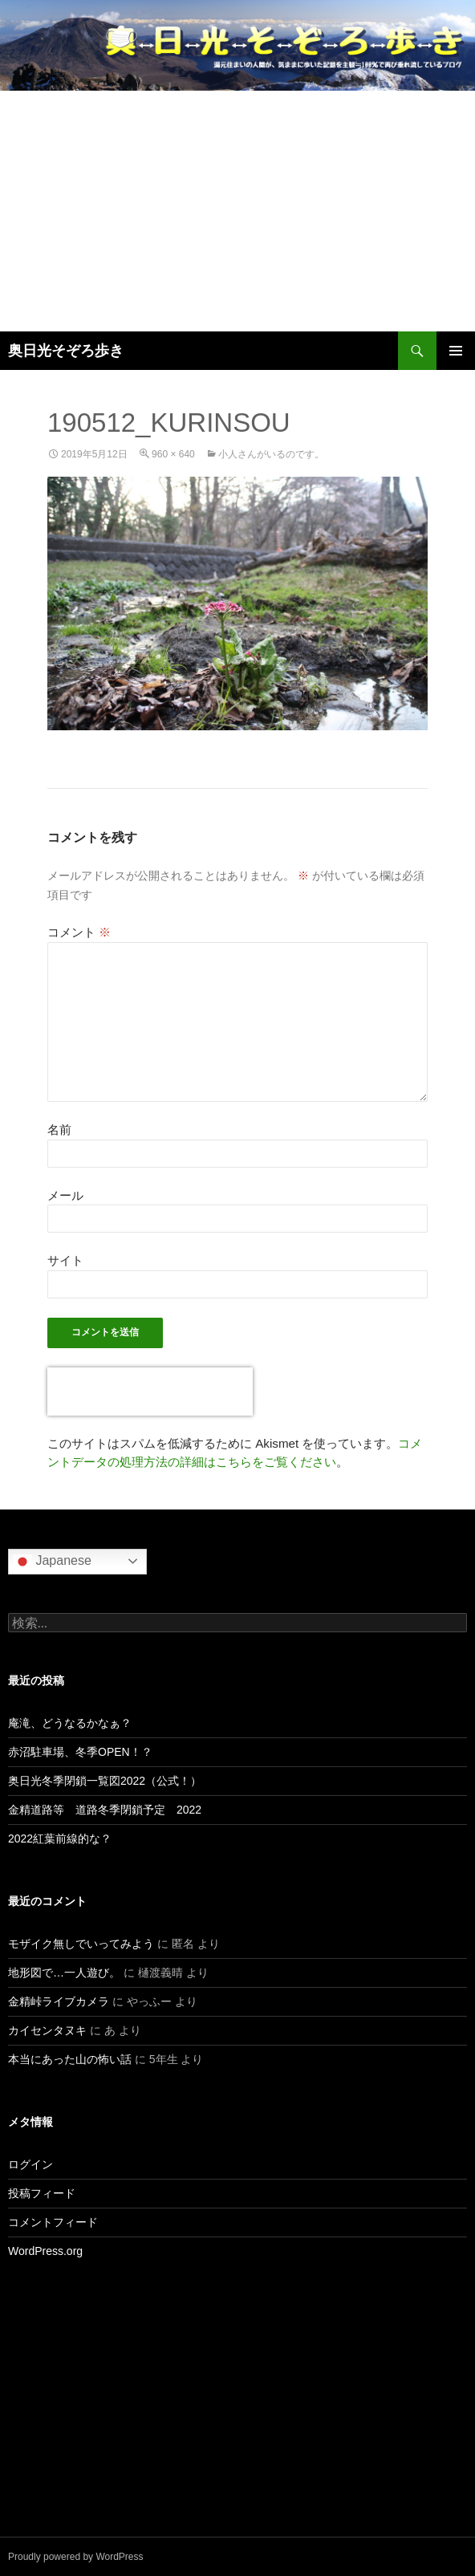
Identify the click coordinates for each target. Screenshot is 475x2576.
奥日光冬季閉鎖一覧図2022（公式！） (104, 1780)
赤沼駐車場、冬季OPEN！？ (80, 1751)
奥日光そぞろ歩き (66, 351)
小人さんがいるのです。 (271, 454)
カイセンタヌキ (47, 2030)
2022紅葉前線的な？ (60, 1838)
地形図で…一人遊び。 (64, 1972)
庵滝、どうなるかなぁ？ (70, 1723)
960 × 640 (173, 454)
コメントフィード (53, 2222)
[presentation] (150, 1391)
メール (65, 1195)
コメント (79, 932)
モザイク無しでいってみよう (81, 1943)
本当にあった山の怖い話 (70, 2059)
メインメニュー (455, 350)
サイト (65, 1260)
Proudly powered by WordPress (76, 2556)
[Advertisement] (237, 211)
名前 (59, 1129)
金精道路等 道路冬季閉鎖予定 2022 (104, 1809)
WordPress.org (45, 2251)
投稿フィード (41, 2193)
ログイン (30, 2164)
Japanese (52, 1561)
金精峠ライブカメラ (58, 2001)
